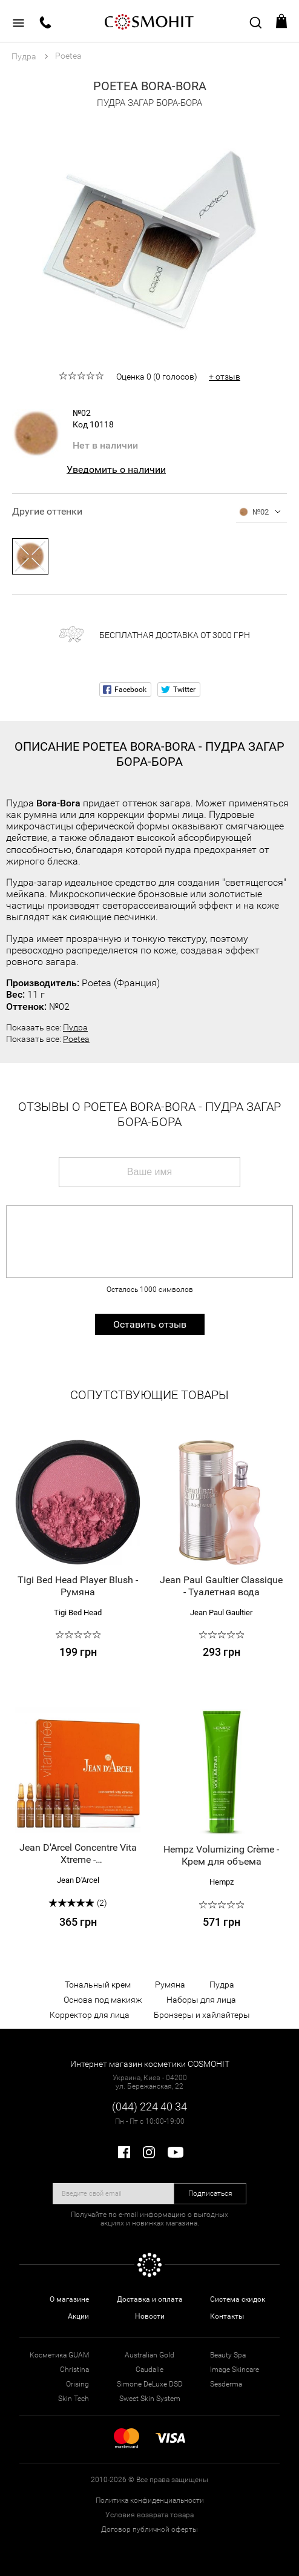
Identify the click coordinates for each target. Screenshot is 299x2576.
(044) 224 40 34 (149, 2106)
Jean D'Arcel (78, 1880)
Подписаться (210, 2193)
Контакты (227, 2316)
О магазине (69, 2299)
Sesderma (226, 2384)
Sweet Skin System (149, 2398)
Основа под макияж (103, 1999)
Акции (78, 2316)
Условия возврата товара (149, 2515)
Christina (74, 2369)
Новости (150, 2316)
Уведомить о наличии (116, 469)
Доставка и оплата (150, 2299)
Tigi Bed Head (78, 1612)
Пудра (75, 1027)
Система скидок (237, 2299)
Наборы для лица (201, 1999)
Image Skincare (234, 2369)
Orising (77, 2384)
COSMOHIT (149, 21)
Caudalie (149, 2369)
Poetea (76, 1039)
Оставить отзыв (149, 1324)
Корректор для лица (90, 2015)
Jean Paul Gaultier (221, 1612)
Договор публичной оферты (149, 2529)
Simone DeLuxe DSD (150, 2384)
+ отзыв (224, 376)
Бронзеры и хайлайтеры (202, 2015)
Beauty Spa (228, 2355)
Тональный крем (98, 1984)
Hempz (221, 1881)
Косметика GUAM (59, 2355)
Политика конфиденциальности (150, 2500)
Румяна (170, 1984)
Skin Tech (73, 2398)
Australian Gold (149, 2355)
